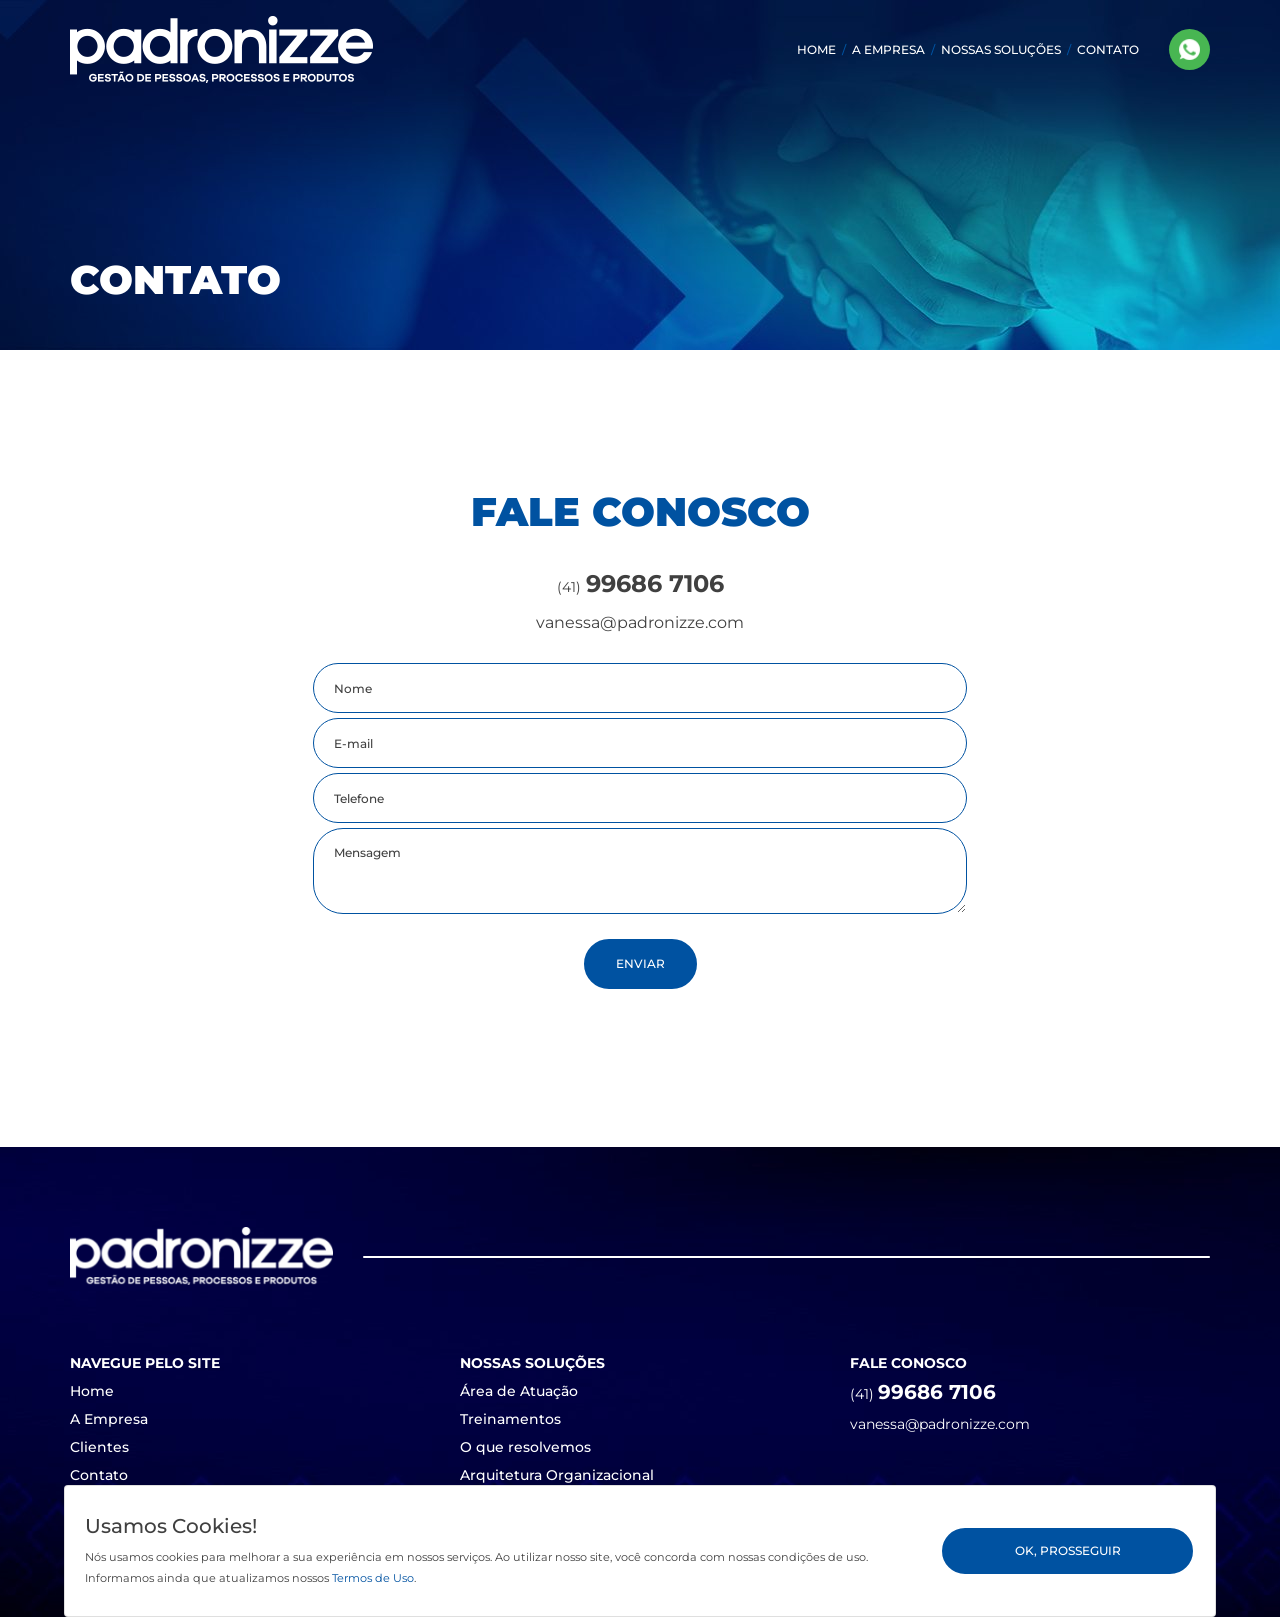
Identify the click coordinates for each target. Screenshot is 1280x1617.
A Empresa (109, 1419)
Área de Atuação (519, 1391)
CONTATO (1108, 49)
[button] (1001, 50)
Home (92, 1391)
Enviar (640, 963)
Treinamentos (510, 1419)
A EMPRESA (888, 49)
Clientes (99, 1447)
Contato (99, 1475)
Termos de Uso (373, 1578)
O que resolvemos (525, 1447)
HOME (816, 49)
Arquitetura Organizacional (557, 1475)
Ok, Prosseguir (1068, 1550)
